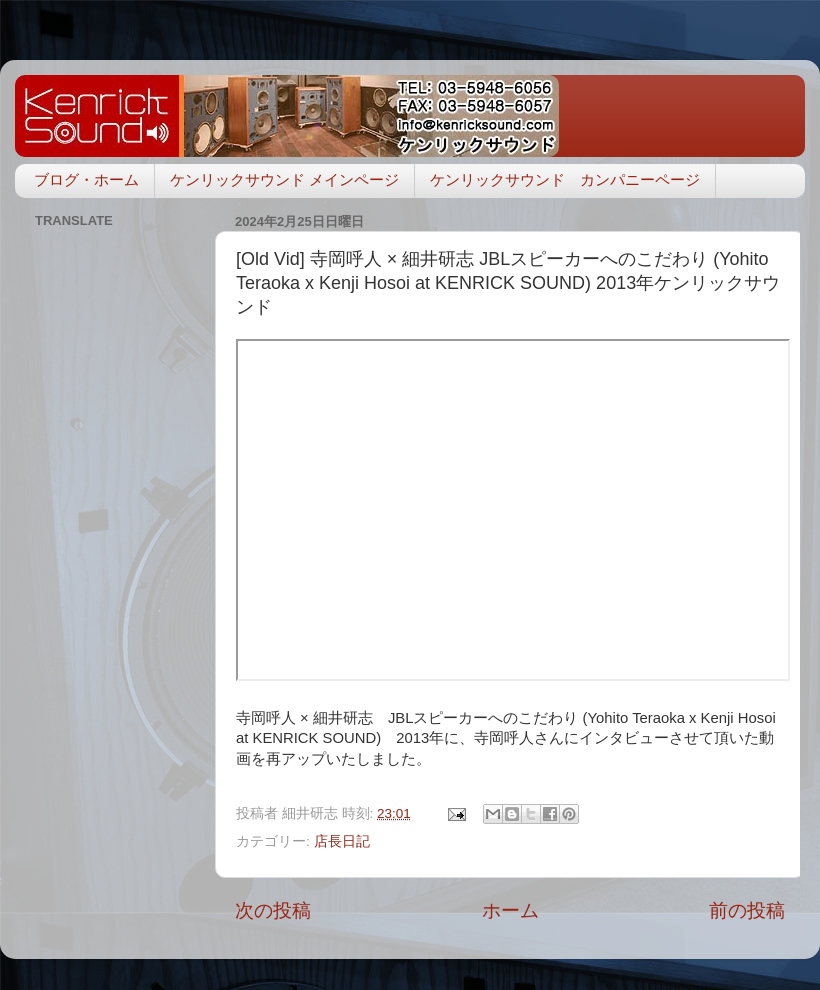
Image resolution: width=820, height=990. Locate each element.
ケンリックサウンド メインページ (284, 179)
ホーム (510, 910)
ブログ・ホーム (86, 179)
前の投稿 (747, 910)
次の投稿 (273, 910)
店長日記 (342, 841)
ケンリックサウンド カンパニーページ (565, 179)
